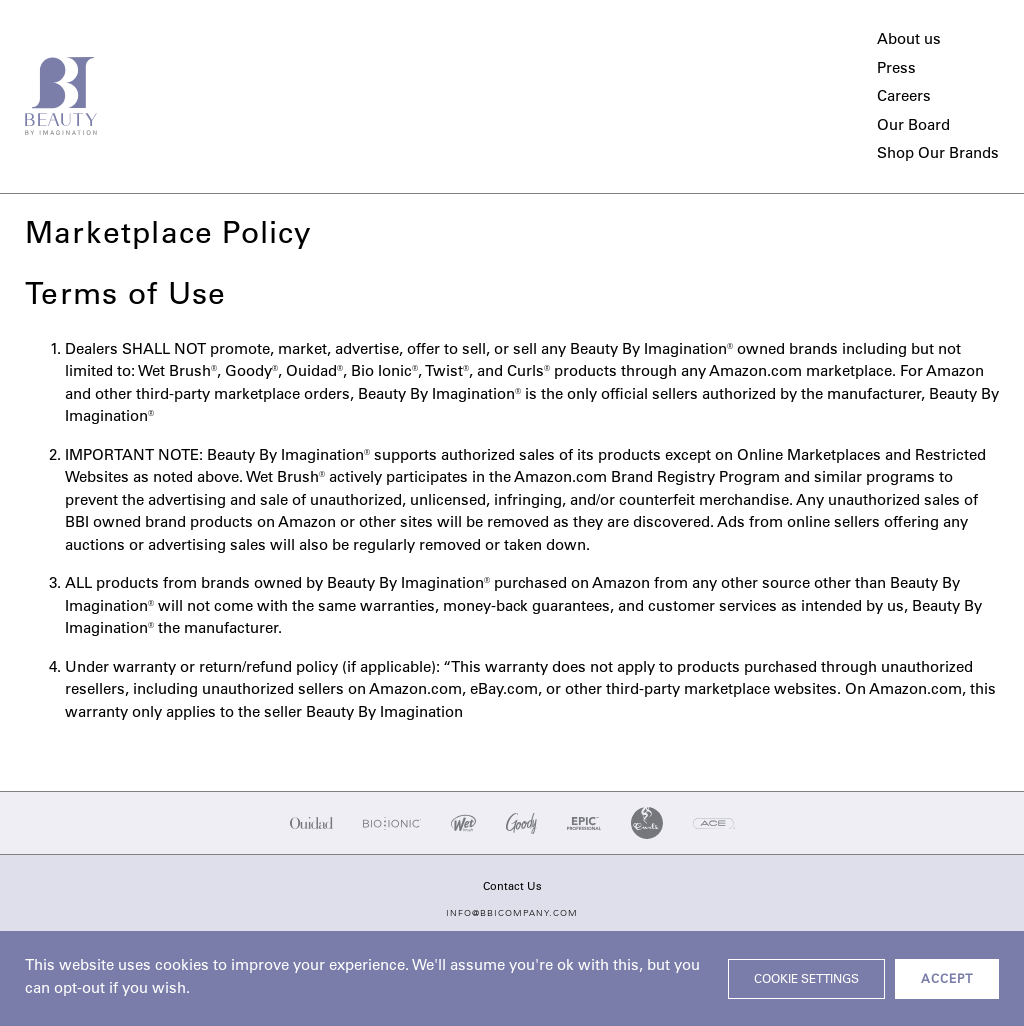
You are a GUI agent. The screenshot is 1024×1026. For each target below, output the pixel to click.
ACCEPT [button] (947, 980)
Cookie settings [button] (806, 980)
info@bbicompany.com (512, 913)
